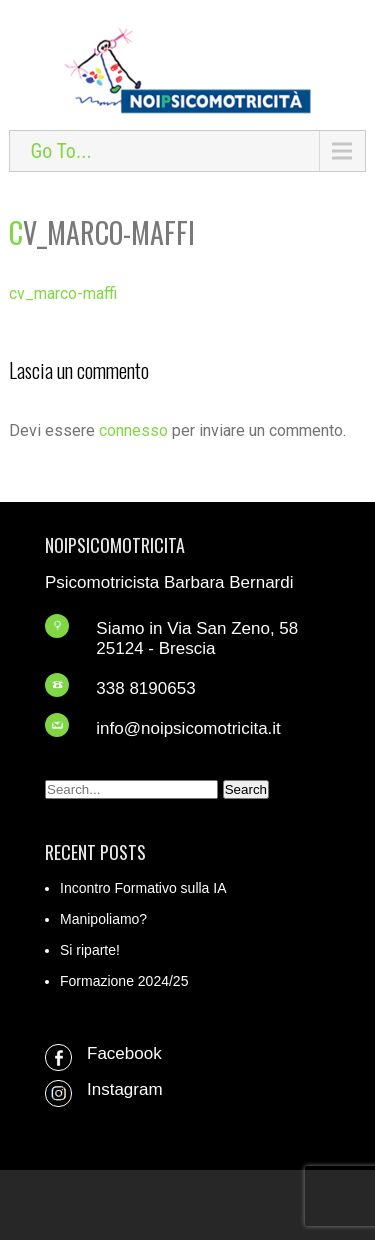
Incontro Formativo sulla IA (143, 888)
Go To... (60, 151)
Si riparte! (90, 950)
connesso (133, 430)
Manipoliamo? (103, 919)
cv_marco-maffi (63, 293)
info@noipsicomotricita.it (188, 728)
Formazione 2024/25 (124, 981)
